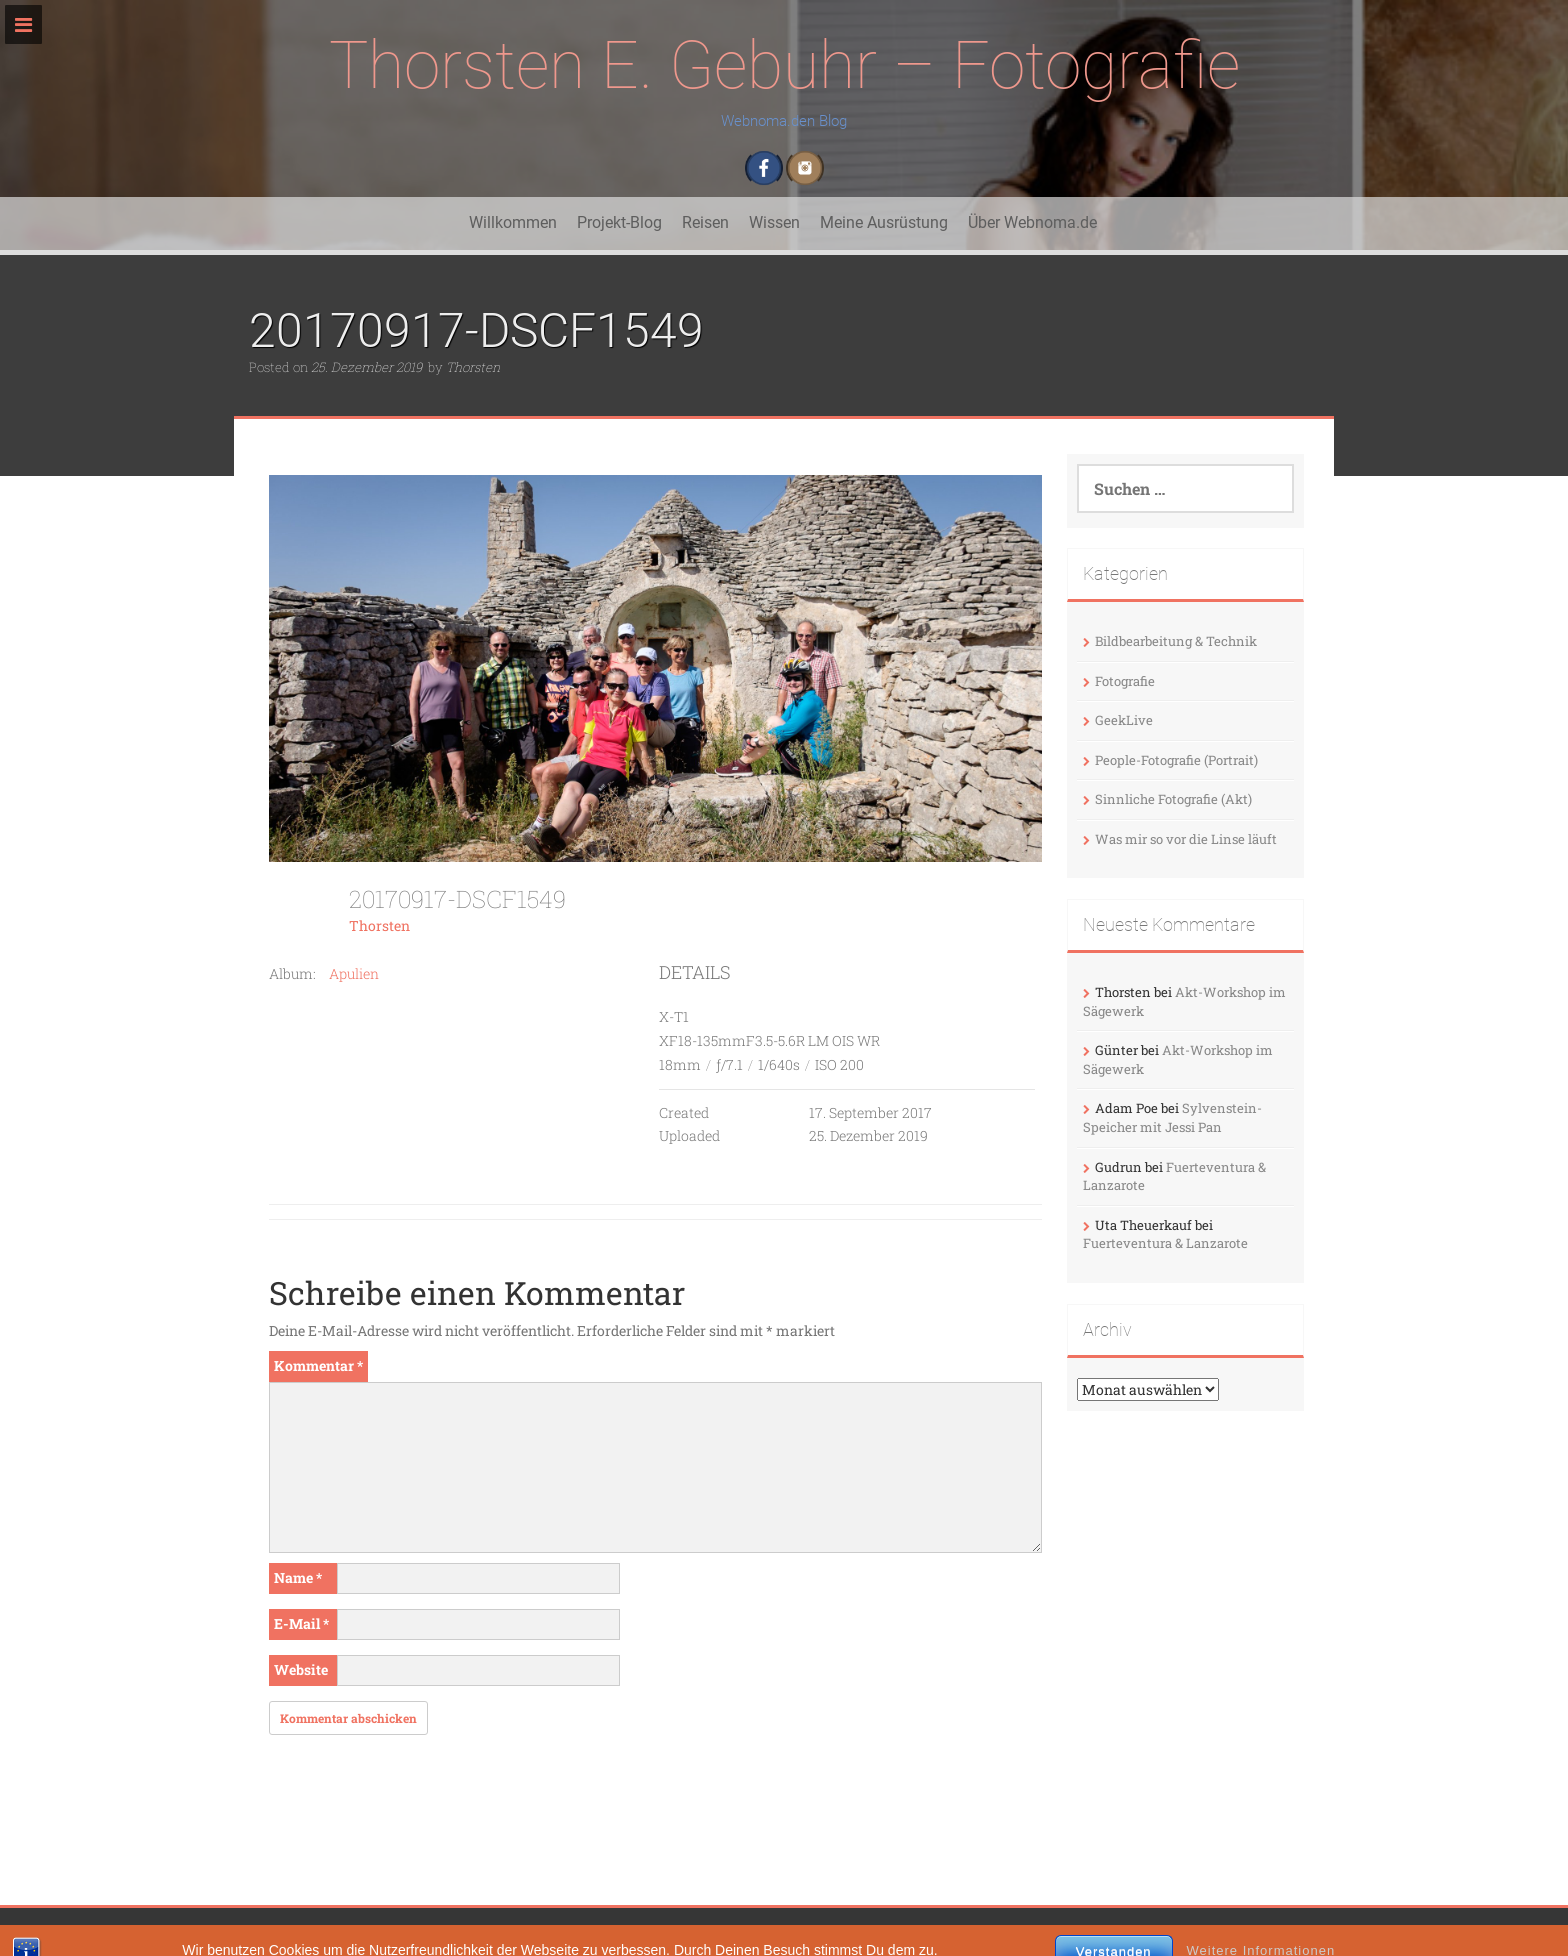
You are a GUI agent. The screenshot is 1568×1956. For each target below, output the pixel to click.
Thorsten (473, 367)
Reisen (705, 222)
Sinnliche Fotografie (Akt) (1173, 799)
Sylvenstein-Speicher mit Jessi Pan (1172, 1117)
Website (301, 1669)
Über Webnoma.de (1032, 222)
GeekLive (1124, 720)
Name (298, 1577)
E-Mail (301, 1623)
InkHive (741, 1932)
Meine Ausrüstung (884, 222)
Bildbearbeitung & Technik (1176, 641)
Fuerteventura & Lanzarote (1165, 1243)
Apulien (354, 973)
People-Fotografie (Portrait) (1176, 760)
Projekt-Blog (619, 222)
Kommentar (318, 1365)
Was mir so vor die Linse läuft (1186, 839)
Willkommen (513, 222)
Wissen (774, 222)
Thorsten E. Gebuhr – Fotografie (784, 65)
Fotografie (1125, 681)
